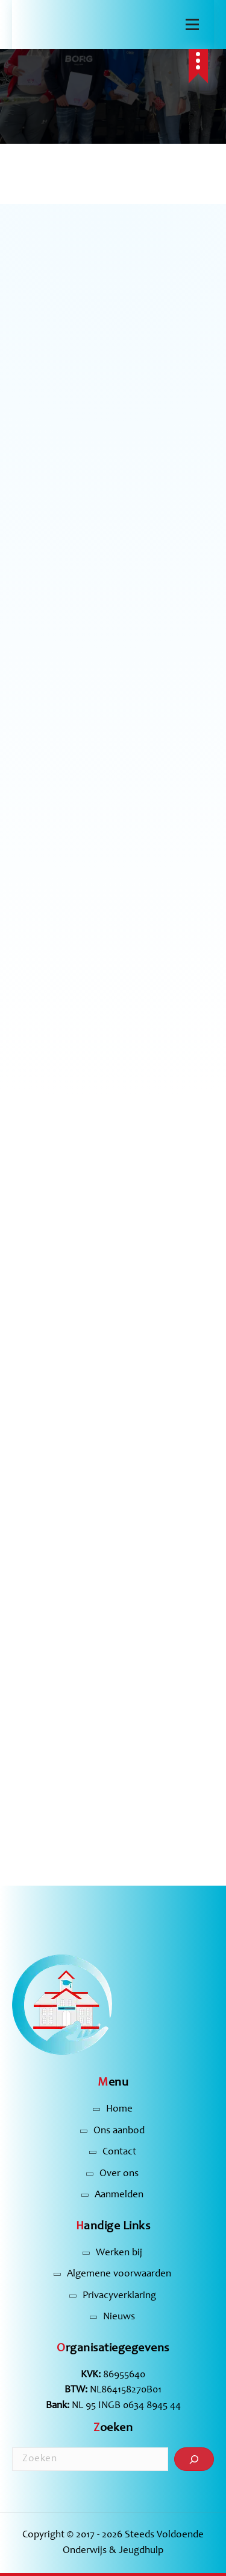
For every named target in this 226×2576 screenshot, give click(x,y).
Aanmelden (119, 2195)
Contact (119, 2152)
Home (119, 2109)
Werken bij (119, 2253)
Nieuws (119, 2317)
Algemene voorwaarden (119, 2274)
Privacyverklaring (119, 2296)
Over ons (119, 2174)
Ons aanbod (119, 2131)
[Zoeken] (194, 2459)
